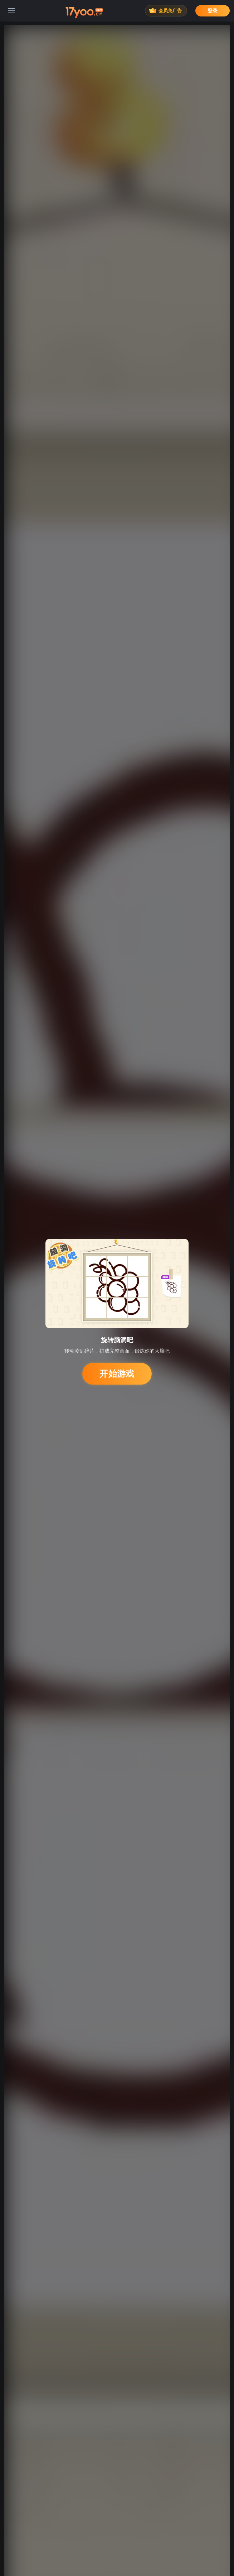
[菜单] (11, 11)
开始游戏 (117, 1374)
